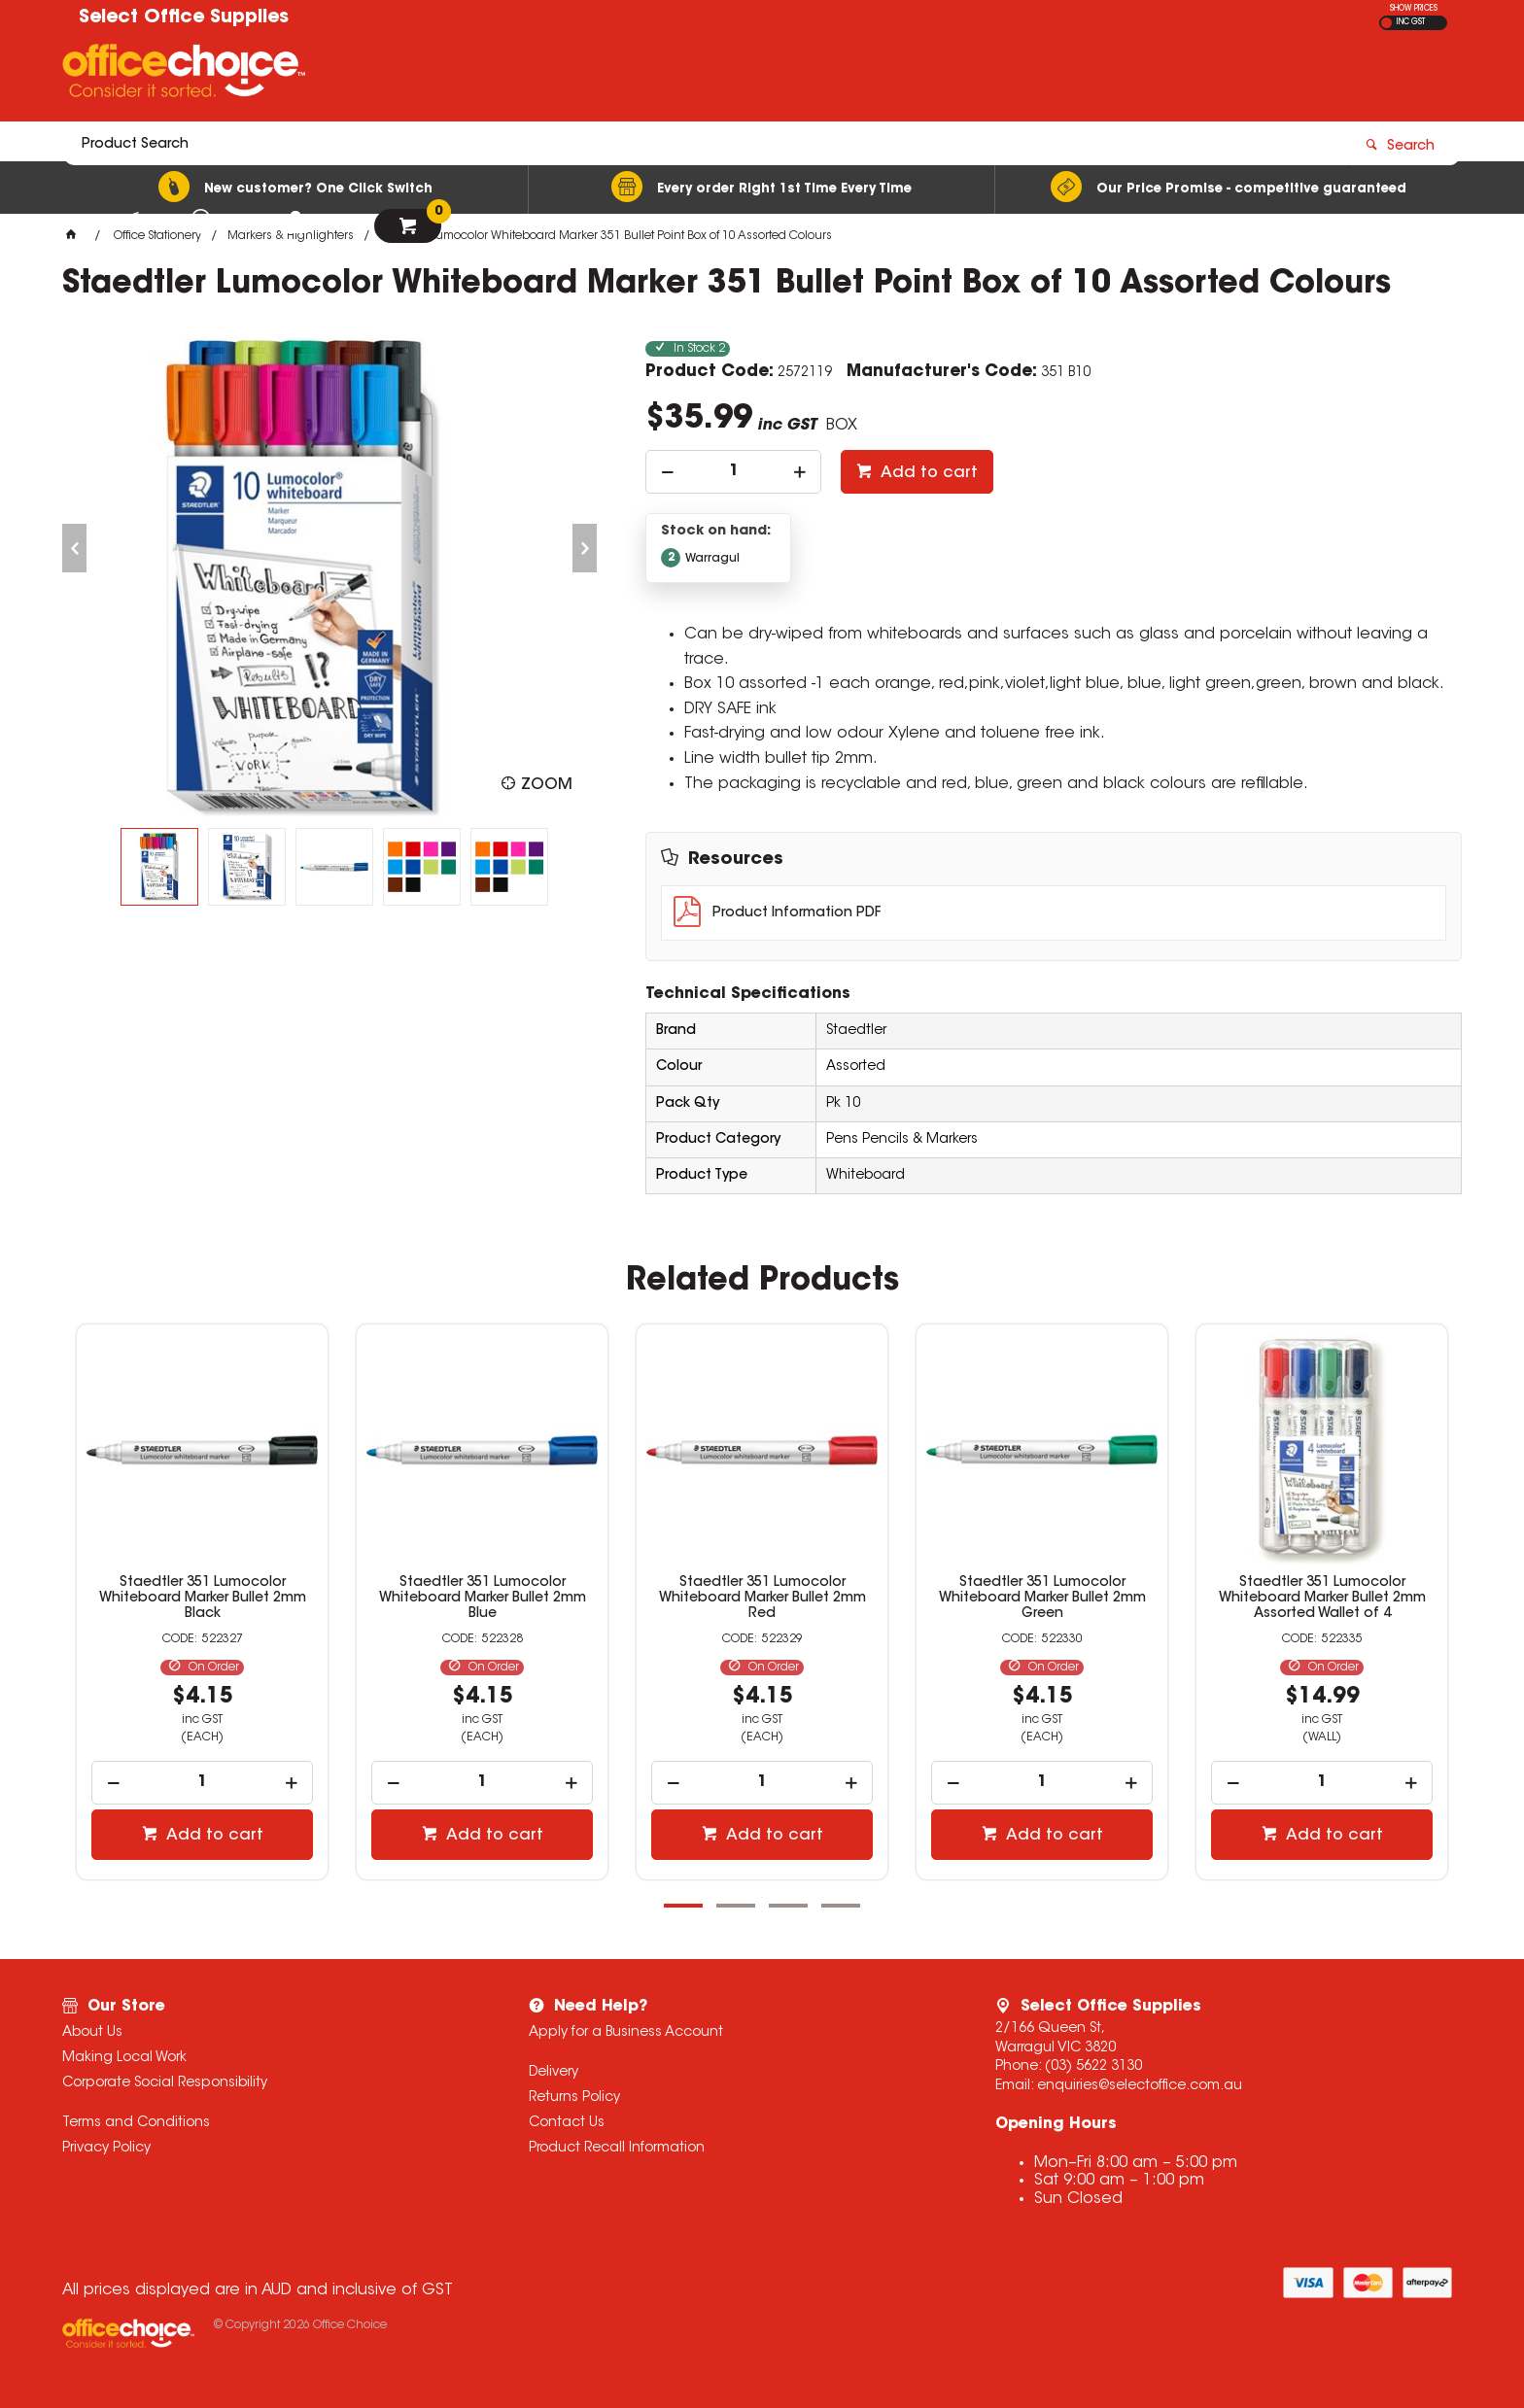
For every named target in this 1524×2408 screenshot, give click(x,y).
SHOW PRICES (1413, 9)
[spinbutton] (733, 472)
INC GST (1411, 22)
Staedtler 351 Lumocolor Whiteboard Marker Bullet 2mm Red (881, 1598)
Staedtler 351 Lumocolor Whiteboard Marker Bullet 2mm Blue (601, 1598)
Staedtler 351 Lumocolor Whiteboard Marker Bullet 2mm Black (321, 1598)
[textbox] (648, 74)
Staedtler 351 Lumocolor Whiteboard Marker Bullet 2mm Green (1160, 1598)
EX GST (1386, 22)
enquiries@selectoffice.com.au (1139, 2086)
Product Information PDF (796, 913)
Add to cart (927, 473)
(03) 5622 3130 (1093, 2067)
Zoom (546, 785)
